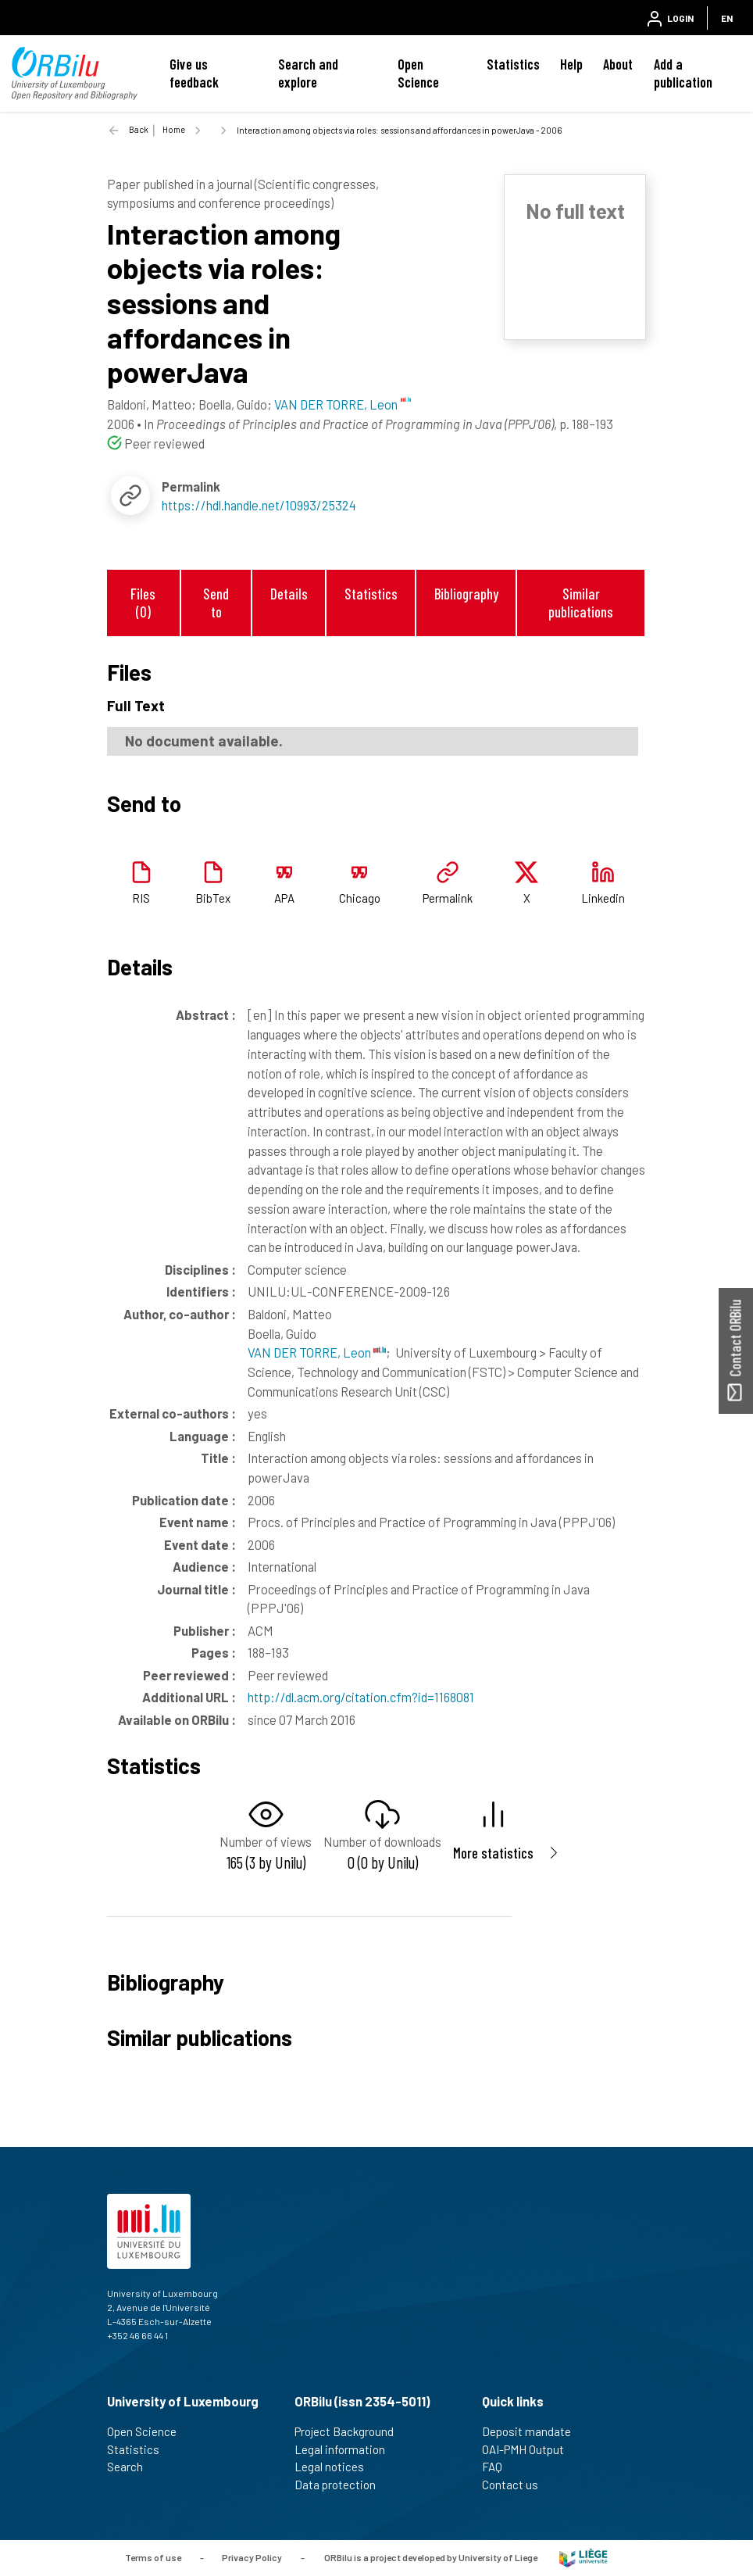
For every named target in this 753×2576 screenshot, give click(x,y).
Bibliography (466, 594)
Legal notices (335, 2467)
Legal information (346, 2449)
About (618, 64)
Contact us (516, 2485)
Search (131, 2467)
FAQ (499, 2467)
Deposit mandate (533, 2431)
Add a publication (683, 73)
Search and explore (308, 73)
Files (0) (142, 603)
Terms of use (153, 2556)
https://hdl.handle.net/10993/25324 (259, 505)
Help (571, 64)
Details (289, 594)
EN (727, 18)
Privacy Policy (252, 2556)
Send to (216, 603)
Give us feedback (194, 73)
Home (173, 129)
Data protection (341, 2485)
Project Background (350, 2431)
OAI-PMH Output (529, 2449)
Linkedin (603, 898)
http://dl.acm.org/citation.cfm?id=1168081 (361, 1697)
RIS (141, 898)
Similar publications (580, 603)
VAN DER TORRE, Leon (317, 1352)
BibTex (212, 898)
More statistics (493, 1853)
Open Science (418, 73)
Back (138, 129)
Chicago (359, 898)
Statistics (513, 64)
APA (284, 898)
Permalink (448, 898)
